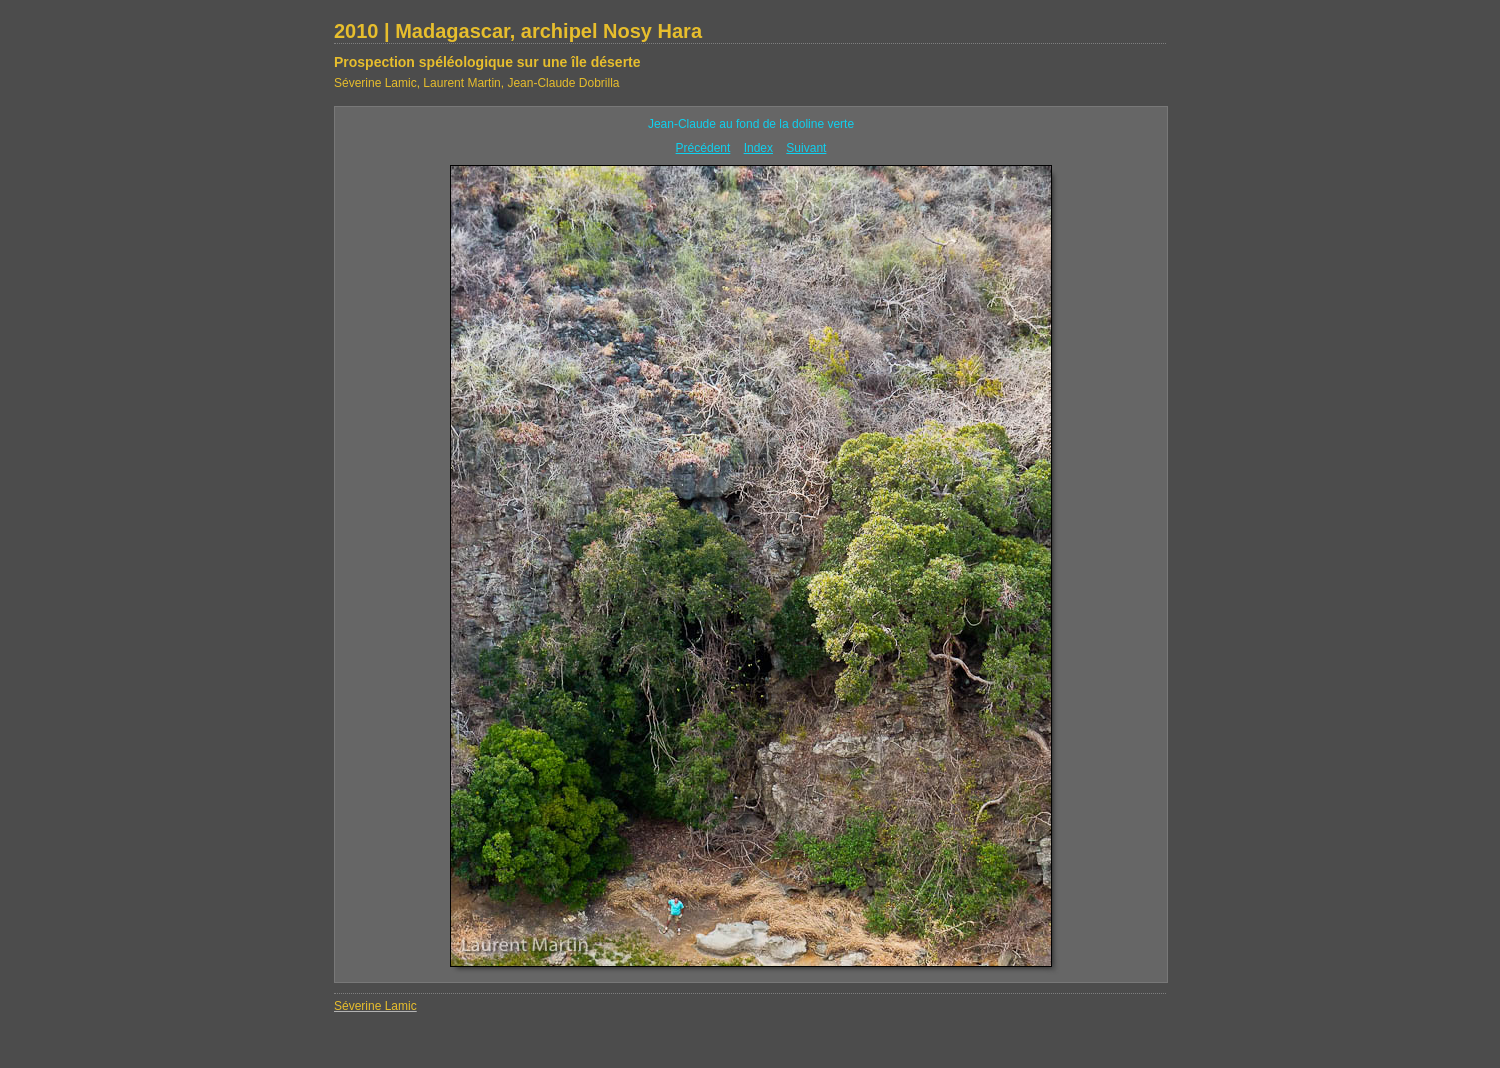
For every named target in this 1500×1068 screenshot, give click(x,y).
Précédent (703, 148)
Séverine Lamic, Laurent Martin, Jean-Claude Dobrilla (476, 83)
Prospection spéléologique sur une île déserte (487, 62)
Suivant (806, 148)
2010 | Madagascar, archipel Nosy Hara (518, 31)
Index (758, 148)
